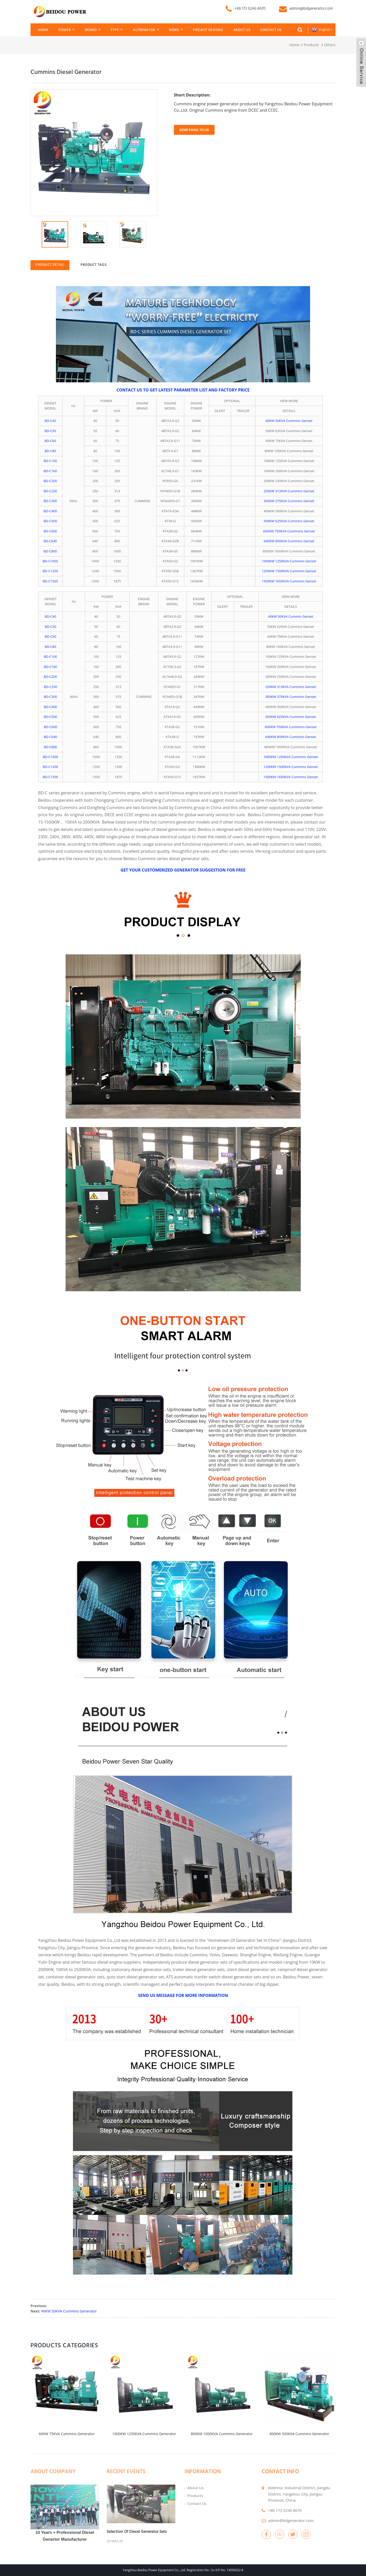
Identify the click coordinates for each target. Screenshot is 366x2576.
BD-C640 (50, 541)
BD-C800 (50, 551)
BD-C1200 (50, 571)
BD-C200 (50, 481)
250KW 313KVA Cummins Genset (289, 491)
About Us (241, 29)
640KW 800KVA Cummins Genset (289, 541)
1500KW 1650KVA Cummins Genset (289, 581)
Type (117, 29)
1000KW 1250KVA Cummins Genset (289, 561)
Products (311, 44)
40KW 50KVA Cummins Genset (289, 420)
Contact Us (271, 29)
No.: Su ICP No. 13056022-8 (224, 2570)
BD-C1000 (50, 561)
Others (330, 44)
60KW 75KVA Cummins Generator (67, 2433)
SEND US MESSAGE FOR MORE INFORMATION (183, 1995)
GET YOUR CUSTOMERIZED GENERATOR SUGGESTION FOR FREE (182, 870)
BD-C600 (50, 531)
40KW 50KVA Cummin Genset (290, 616)
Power (66, 29)
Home (43, 29)
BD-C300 (50, 501)
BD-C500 (50, 521)
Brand (92, 29)
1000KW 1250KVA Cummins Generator (144, 2433)
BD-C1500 (50, 581)
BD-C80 (50, 451)
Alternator (146, 29)
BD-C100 (50, 460)
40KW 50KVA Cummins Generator (69, 2311)
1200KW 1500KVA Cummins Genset (289, 571)
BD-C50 (50, 431)
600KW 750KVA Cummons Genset (289, 531)
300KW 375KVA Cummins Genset (289, 501)
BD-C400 (50, 511)
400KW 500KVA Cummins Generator (299, 2433)
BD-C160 (50, 471)
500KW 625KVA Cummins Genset (289, 521)
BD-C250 (50, 491)
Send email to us (194, 130)
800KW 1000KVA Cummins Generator (222, 2433)
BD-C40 (50, 420)
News (176, 29)
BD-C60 (50, 440)
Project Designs (208, 29)
